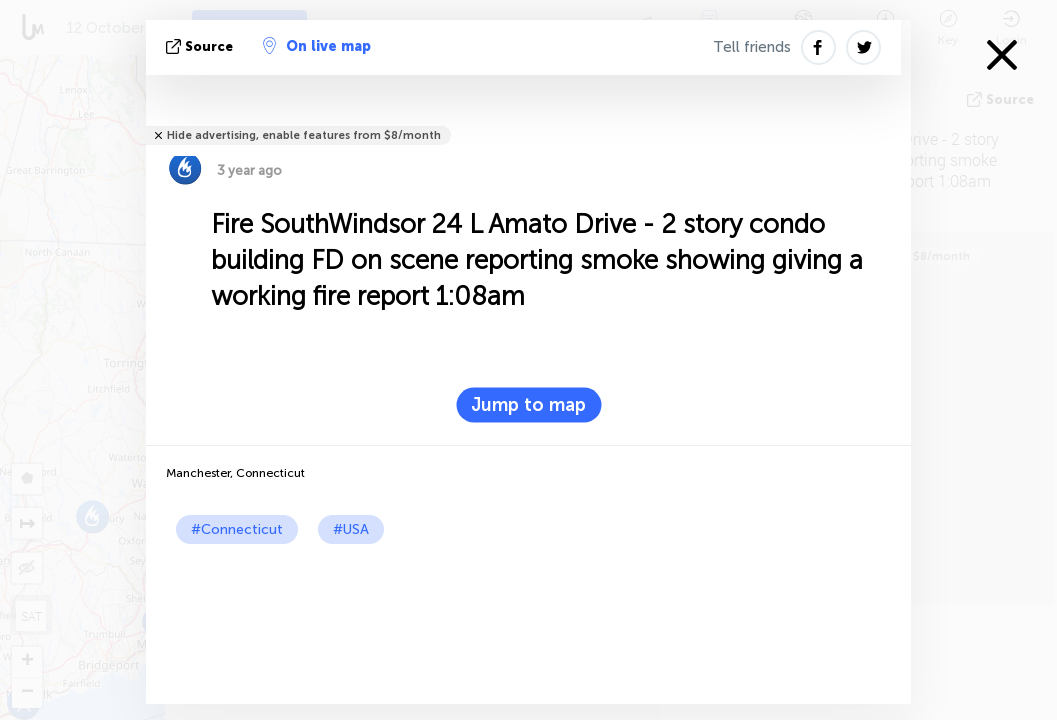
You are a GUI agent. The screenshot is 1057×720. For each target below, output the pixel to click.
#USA (351, 529)
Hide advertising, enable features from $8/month (304, 135)
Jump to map (528, 405)
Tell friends (752, 47)
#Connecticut (237, 529)
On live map (317, 46)
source (201, 46)
